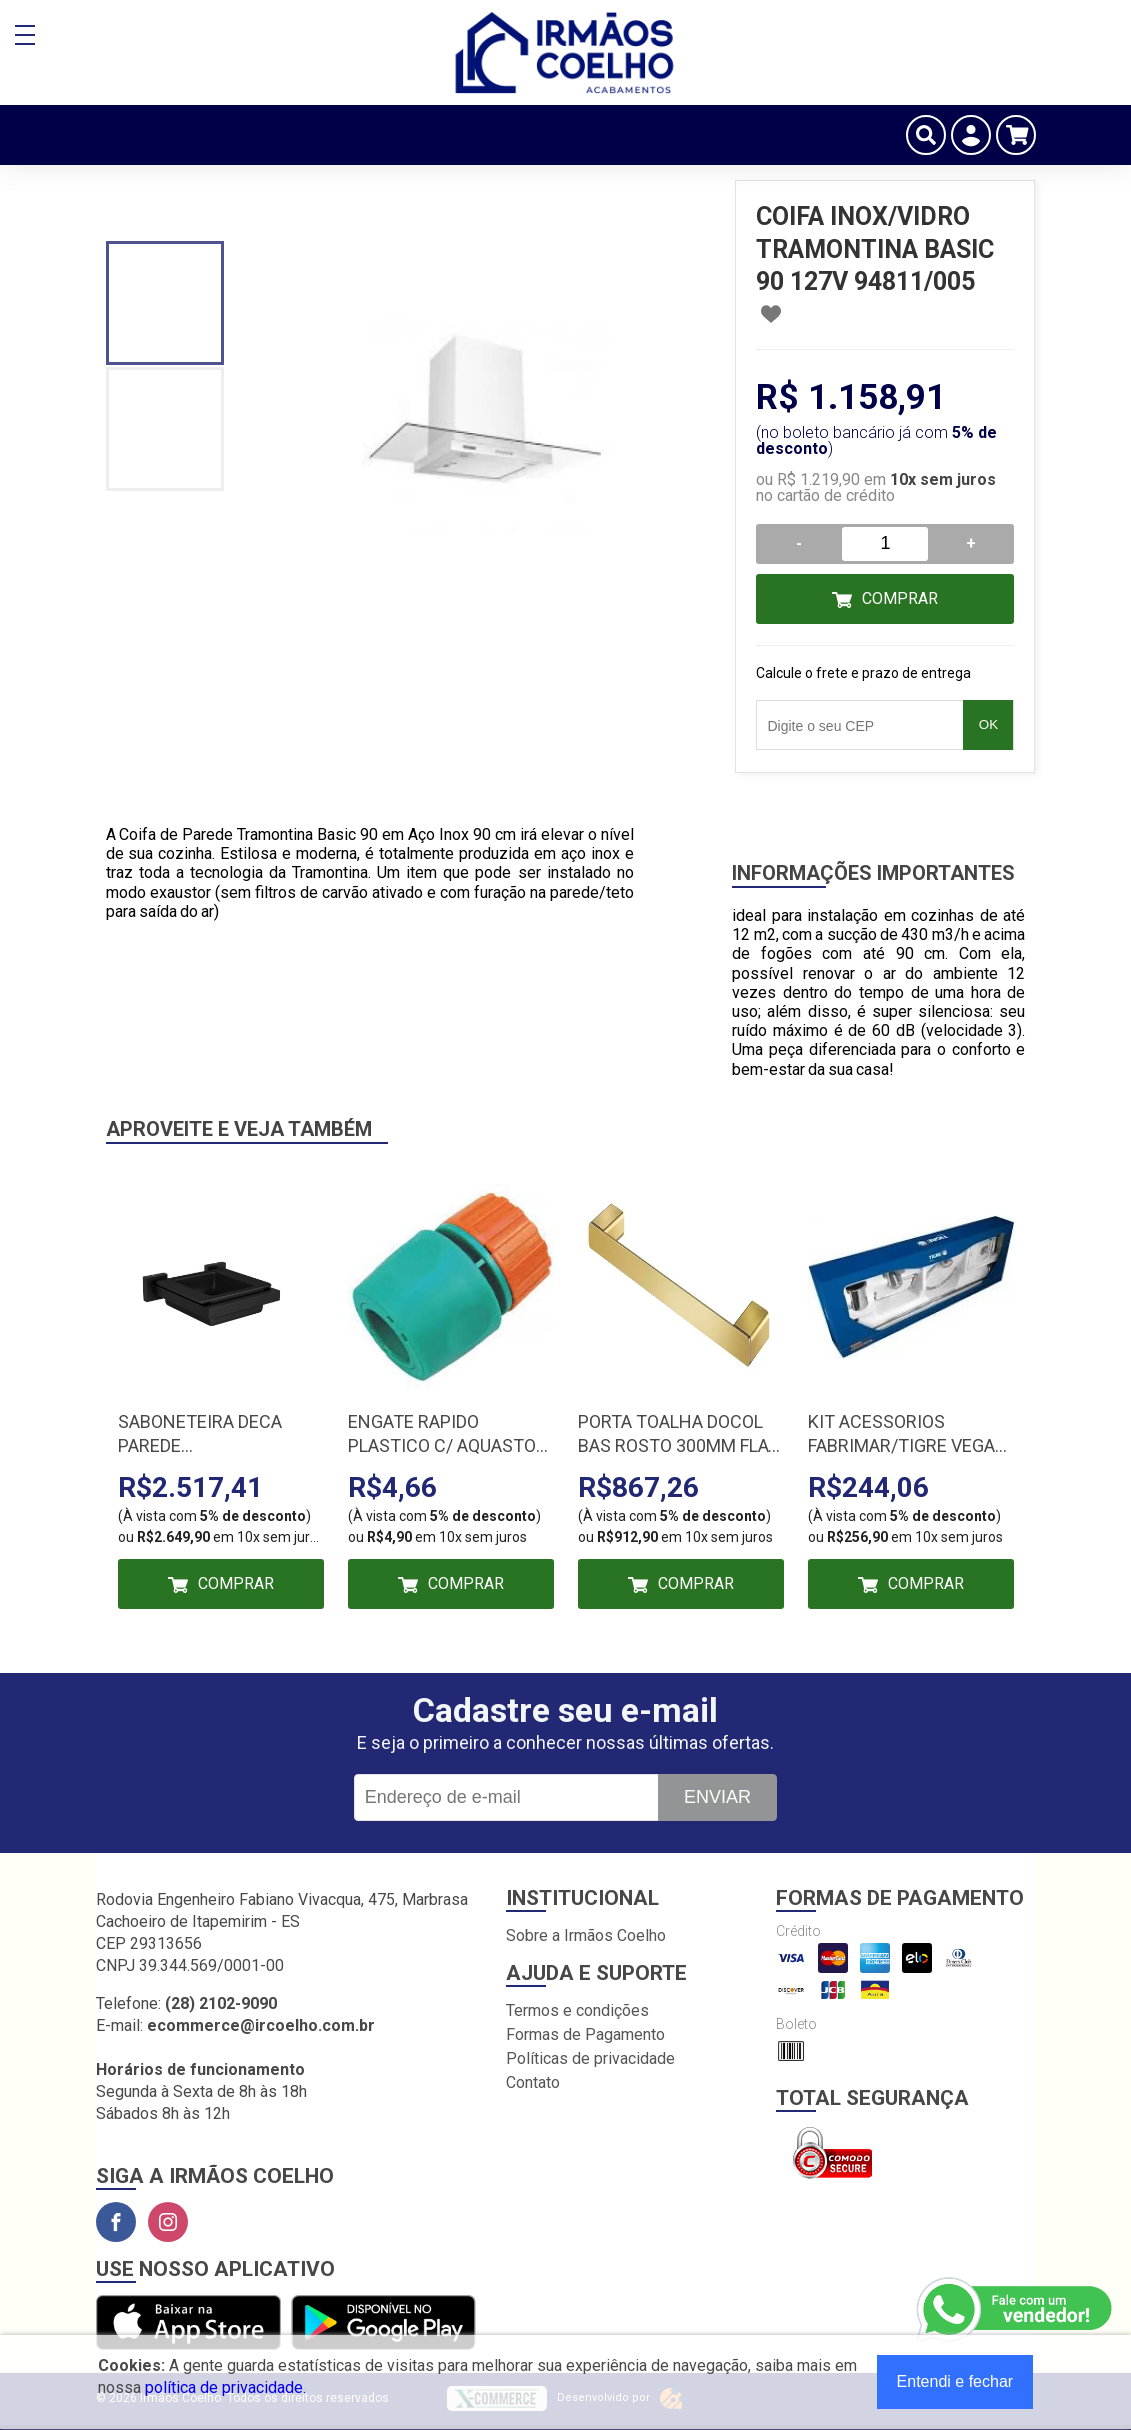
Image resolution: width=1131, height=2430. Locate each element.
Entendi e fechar (955, 2381)
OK (988, 724)
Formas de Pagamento (585, 2034)
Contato (533, 2082)
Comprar (900, 598)
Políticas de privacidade (590, 2058)
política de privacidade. (225, 2387)
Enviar (717, 1797)
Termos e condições (577, 2010)
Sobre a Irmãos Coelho (586, 1935)
